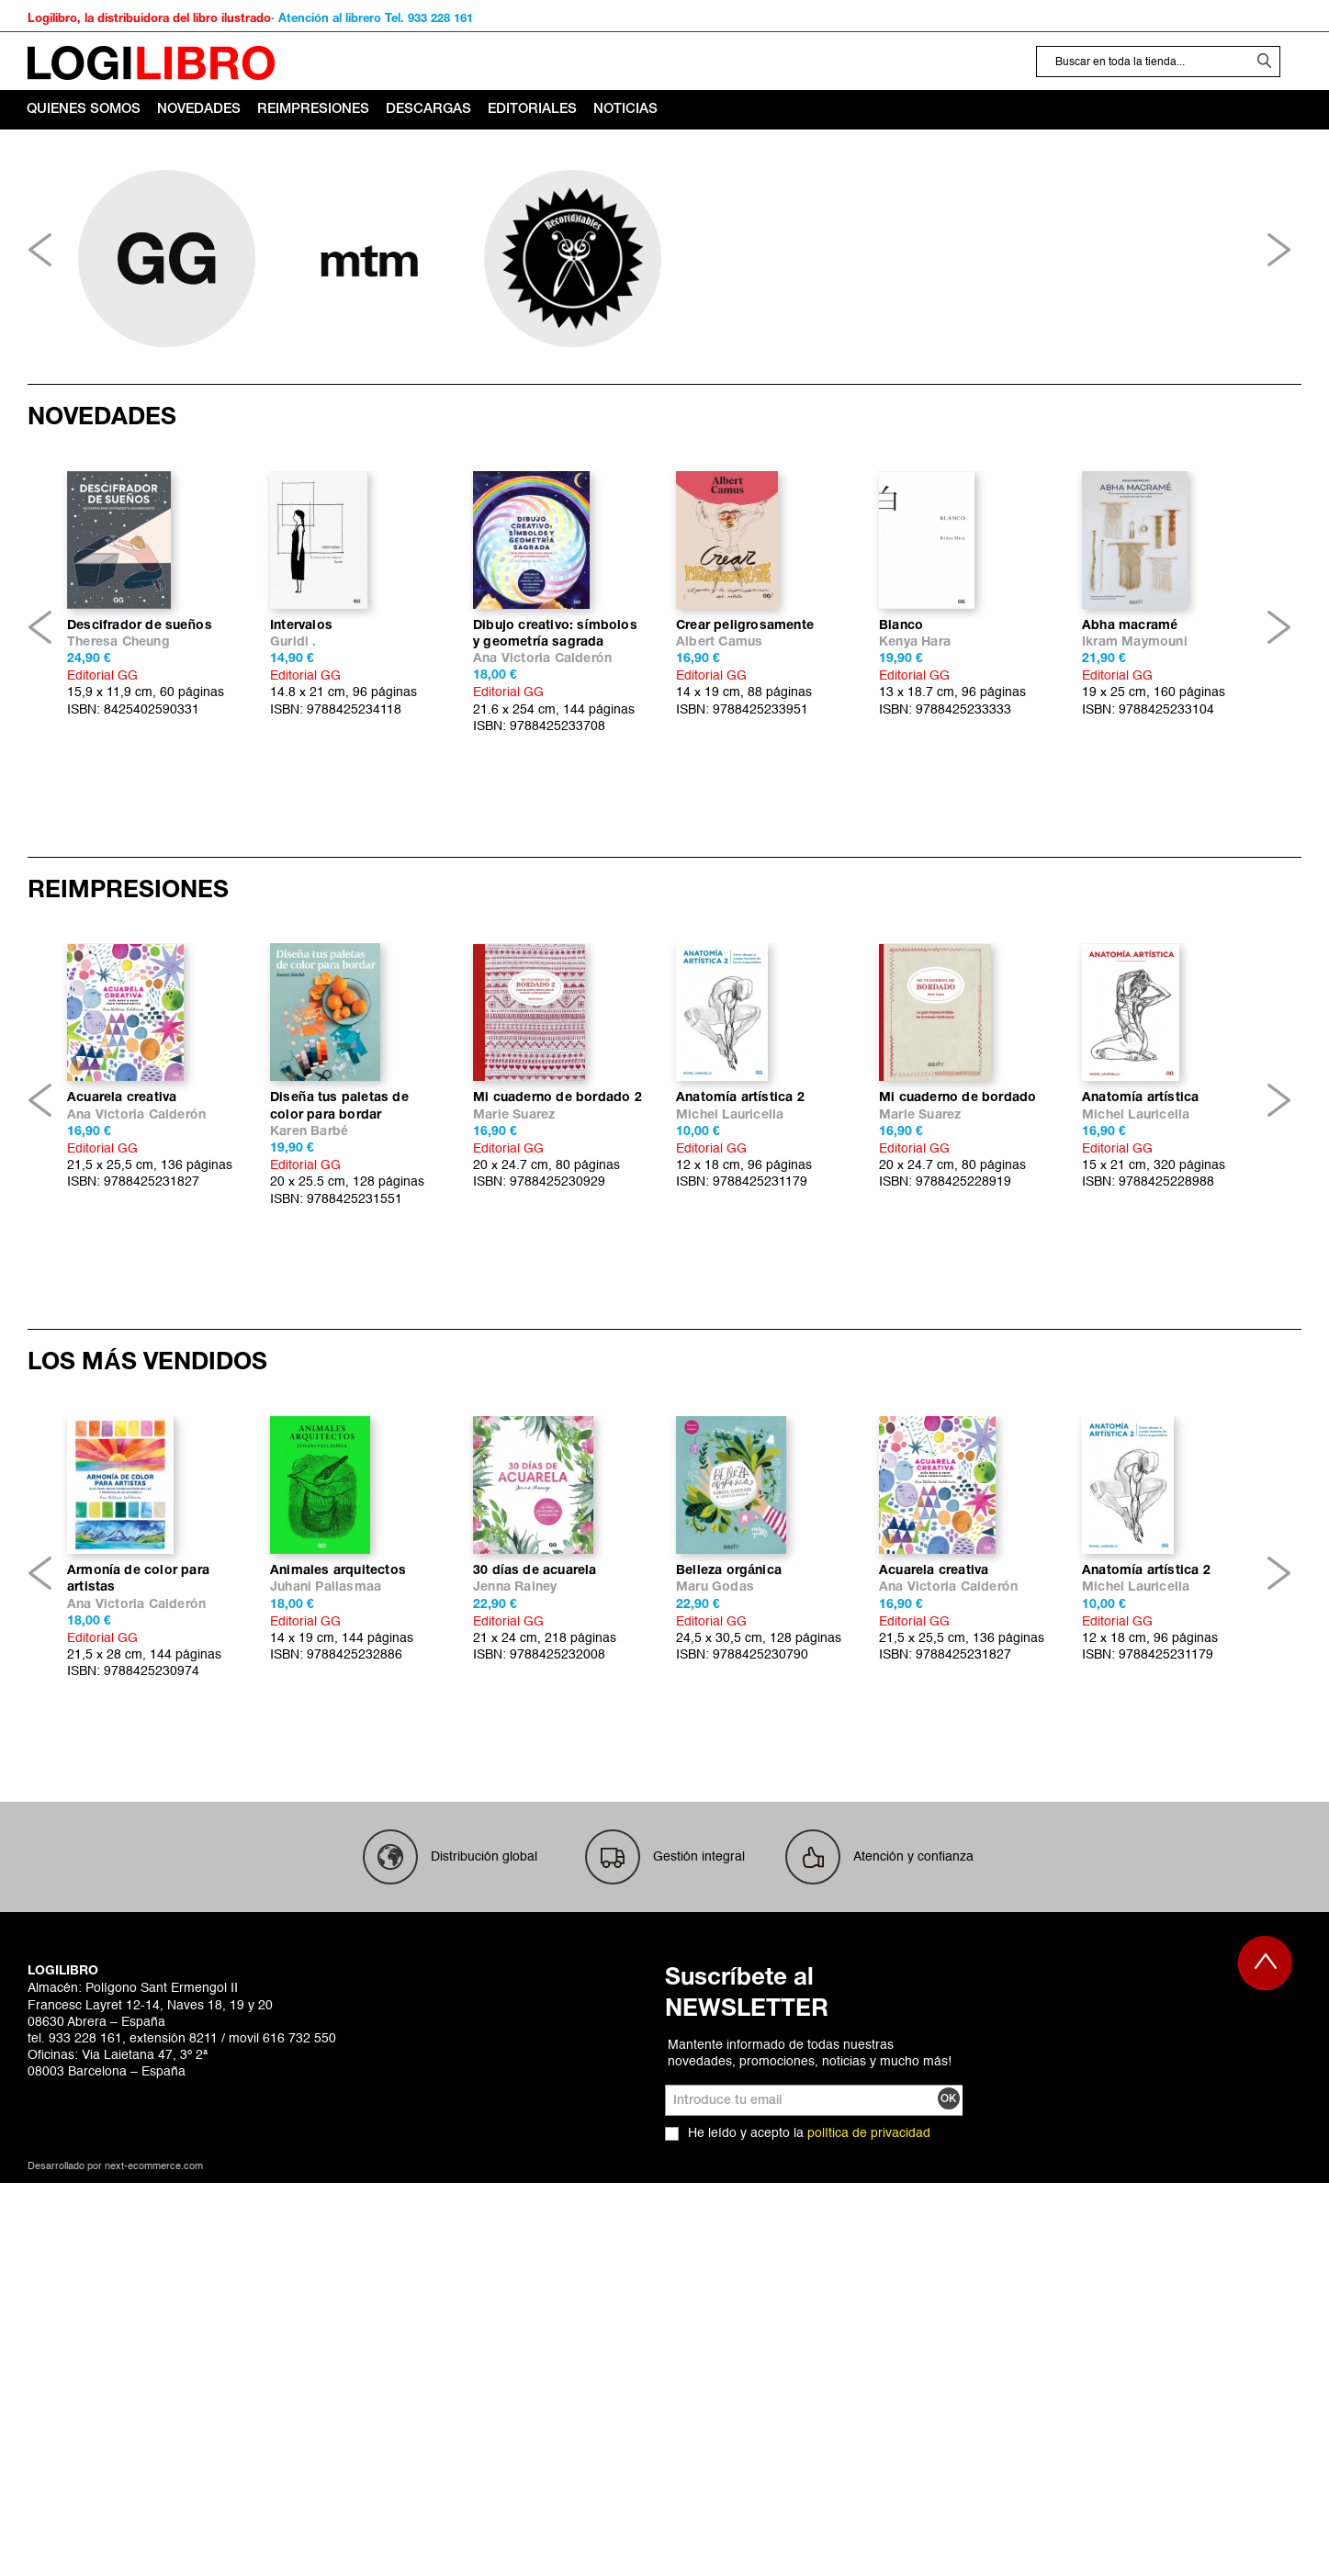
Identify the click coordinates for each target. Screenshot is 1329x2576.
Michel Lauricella (729, 1411)
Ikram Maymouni (1135, 790)
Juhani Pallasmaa (325, 2031)
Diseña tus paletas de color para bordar (339, 1402)
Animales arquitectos (338, 2014)
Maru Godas (715, 2031)
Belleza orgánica (729, 2014)
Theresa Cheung (118, 790)
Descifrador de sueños (139, 774)
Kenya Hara (915, 790)
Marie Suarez (514, 1411)
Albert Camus (719, 790)
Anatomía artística (1140, 1394)
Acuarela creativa (121, 1394)
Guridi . (293, 790)
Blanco (901, 774)
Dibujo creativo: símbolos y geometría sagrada (555, 782)
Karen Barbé (309, 1428)
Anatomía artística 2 (740, 1394)
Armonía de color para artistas (138, 2022)
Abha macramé (1129, 774)
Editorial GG (102, 823)
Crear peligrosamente (745, 774)
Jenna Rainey (515, 2031)
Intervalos (301, 774)
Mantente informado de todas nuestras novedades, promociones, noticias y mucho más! (810, 2497)
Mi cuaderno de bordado (957, 1394)
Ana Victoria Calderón (542, 807)
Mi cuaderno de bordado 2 (557, 1394)
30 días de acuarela (535, 2014)
